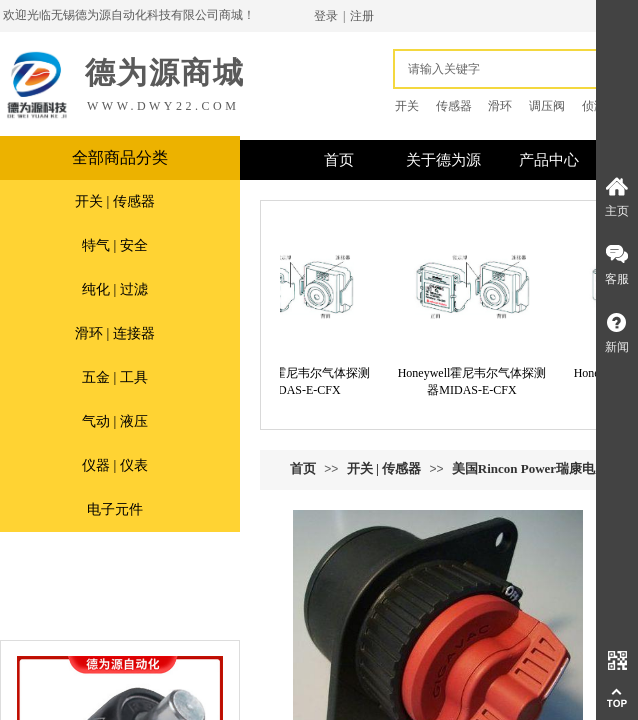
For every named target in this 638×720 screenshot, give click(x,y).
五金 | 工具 (115, 377)
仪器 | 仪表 (115, 465)
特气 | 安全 (115, 245)
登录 (326, 16)
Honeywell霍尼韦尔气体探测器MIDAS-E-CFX (316, 381)
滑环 (500, 106)
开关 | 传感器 (115, 201)
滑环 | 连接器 (115, 333)
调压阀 (547, 106)
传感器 (454, 106)
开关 (407, 106)
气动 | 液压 (115, 421)
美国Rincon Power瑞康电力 (530, 468)
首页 (303, 468)
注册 (362, 16)
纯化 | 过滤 (115, 289)
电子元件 (115, 509)
